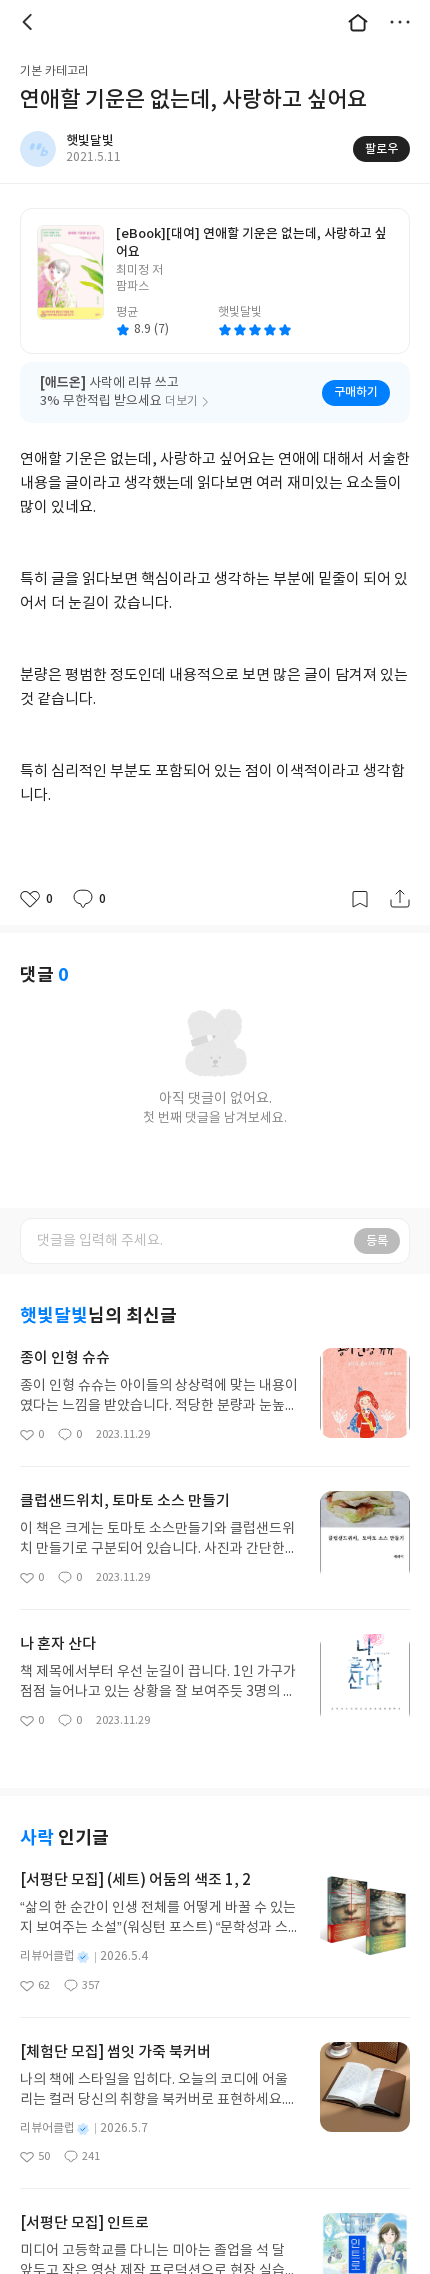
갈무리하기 (360, 899)
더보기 (400, 22)
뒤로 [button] (30, 22)
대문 (358, 22)
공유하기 (400, 899)
